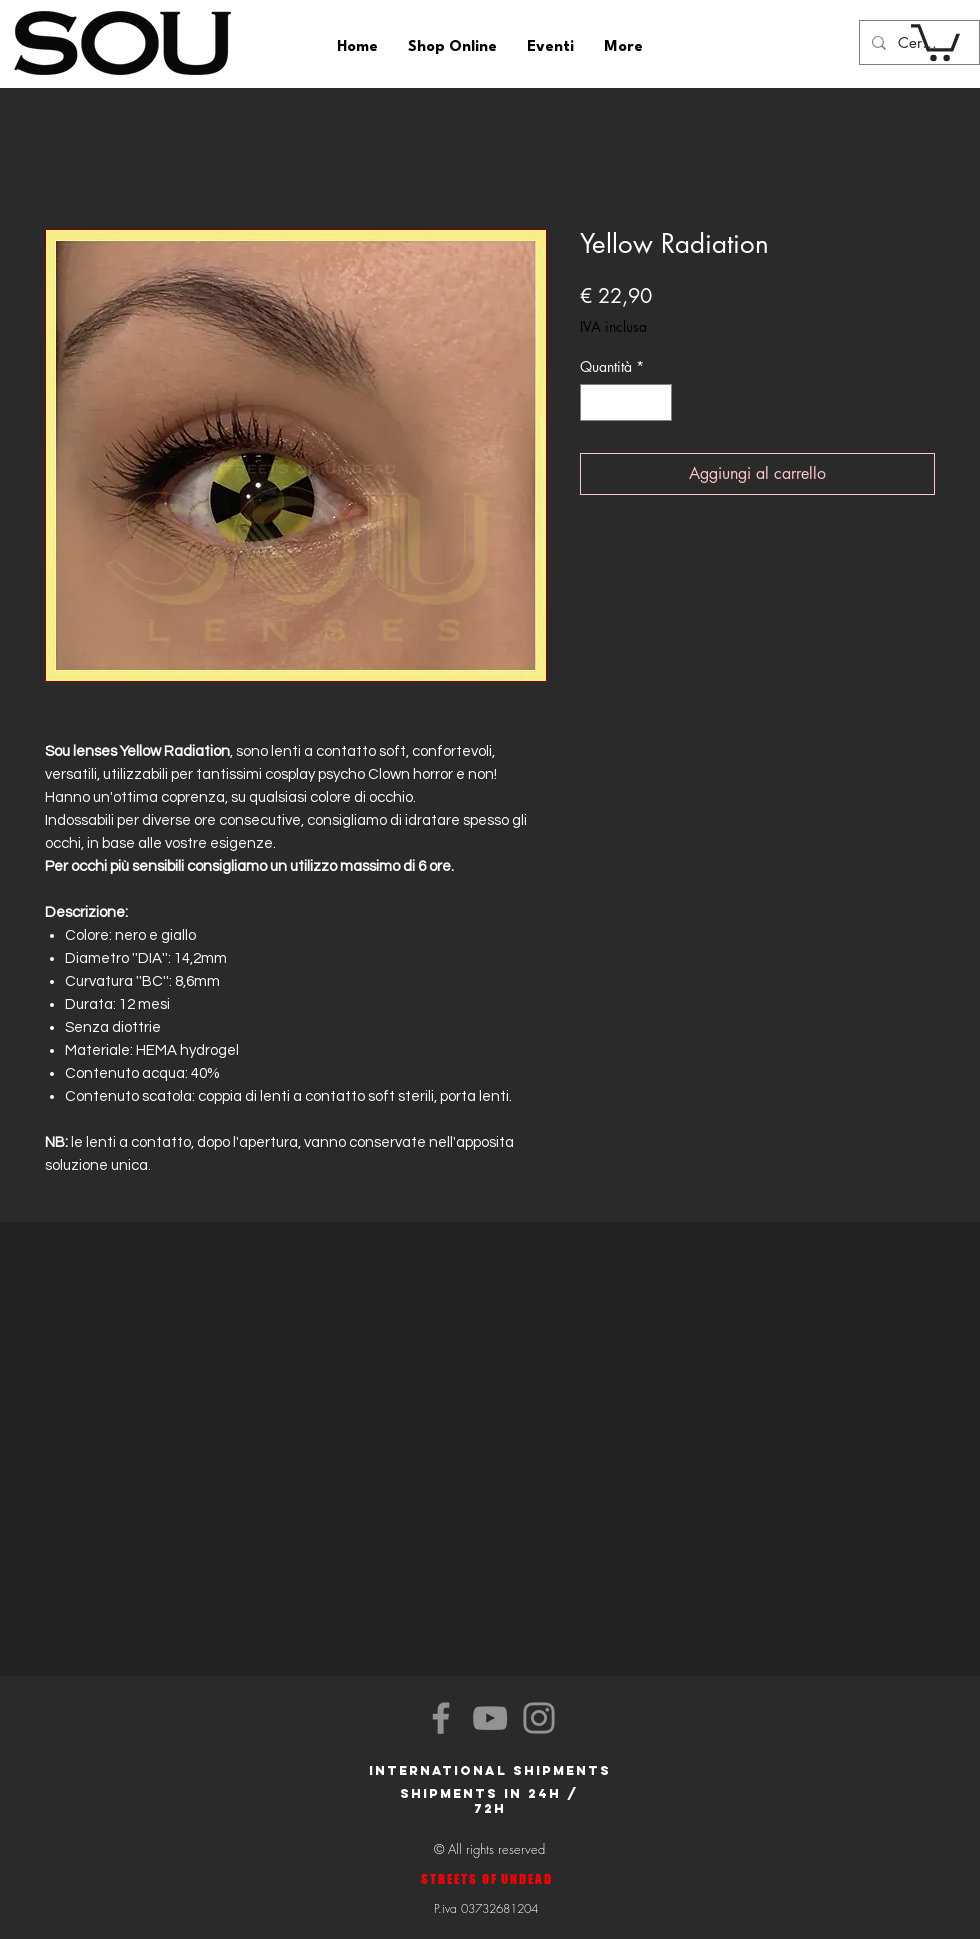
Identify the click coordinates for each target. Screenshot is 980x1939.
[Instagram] (539, 1718)
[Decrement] (595, 402)
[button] (935, 40)
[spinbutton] (626, 402)
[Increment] (656, 402)
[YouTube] (490, 1718)
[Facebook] (441, 1718)
